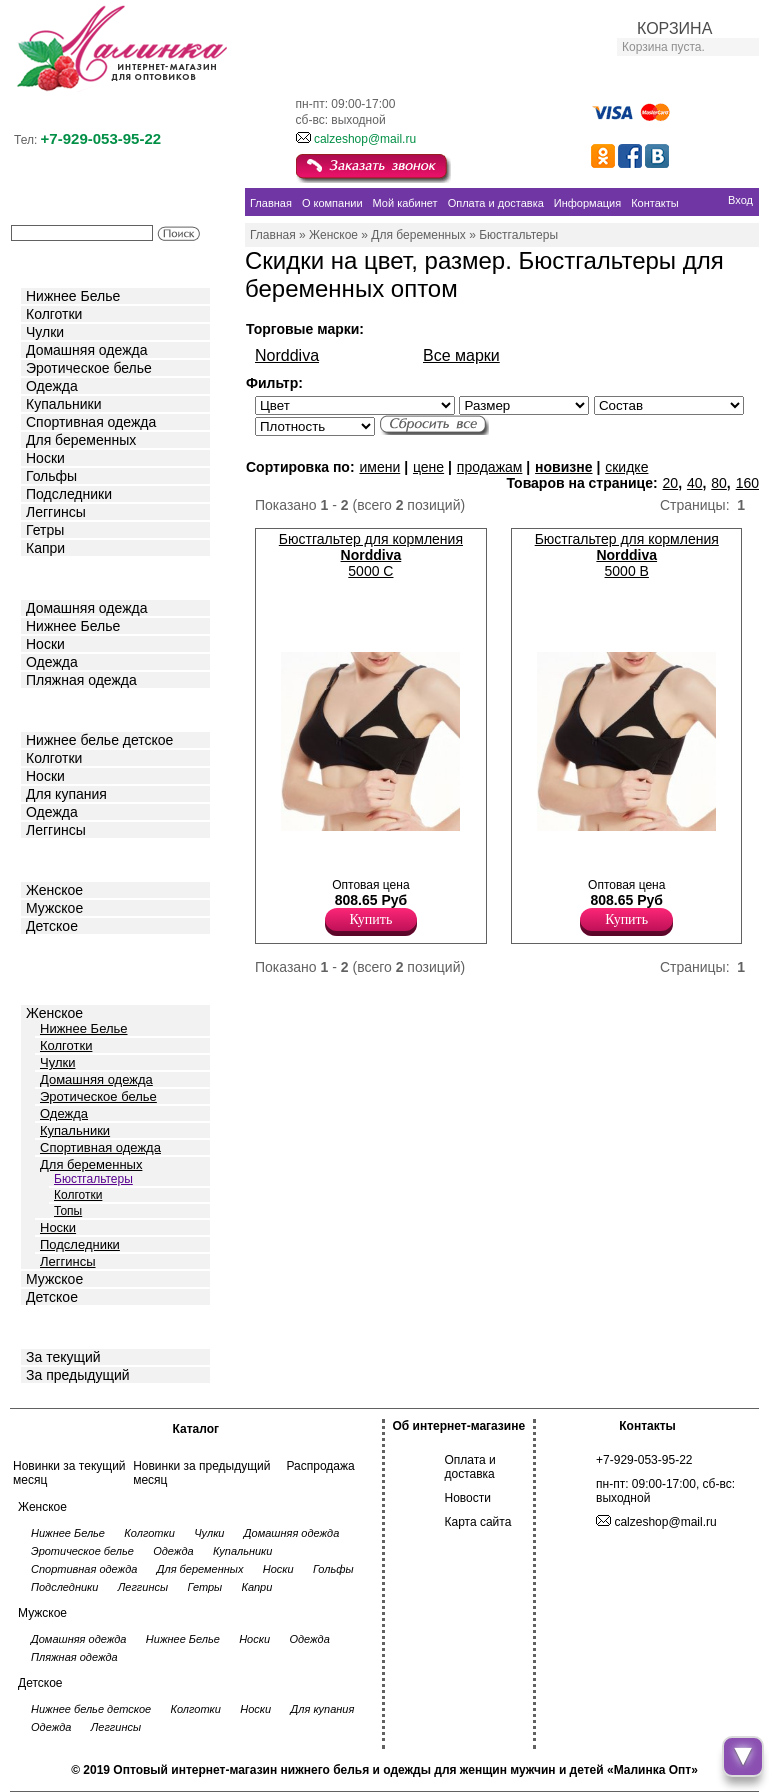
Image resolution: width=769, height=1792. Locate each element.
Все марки (461, 355)
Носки (45, 458)
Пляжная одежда (81, 680)
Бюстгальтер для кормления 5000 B (627, 555)
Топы (68, 1211)
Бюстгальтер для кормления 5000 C (371, 555)
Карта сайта (478, 1522)
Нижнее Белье (73, 296)
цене (428, 467)
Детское (54, 708)
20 (671, 483)
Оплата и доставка (470, 1467)
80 (719, 483)
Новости (468, 1498)
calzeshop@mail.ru (365, 139)
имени (379, 467)
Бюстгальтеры (93, 1179)
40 (695, 483)
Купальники (63, 404)
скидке (626, 467)
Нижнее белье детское (99, 740)
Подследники (69, 494)
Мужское (54, 908)
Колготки (54, 314)
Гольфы (51, 476)
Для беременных (81, 440)
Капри (45, 548)
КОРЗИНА (674, 28)
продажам (490, 467)
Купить (371, 919)
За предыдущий (78, 1375)
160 (747, 483)
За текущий (63, 1357)
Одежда (52, 386)
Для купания (66, 794)
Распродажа (320, 1466)
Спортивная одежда (91, 422)
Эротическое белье (89, 368)
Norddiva (287, 355)
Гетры (45, 530)
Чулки (45, 332)
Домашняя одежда (86, 350)
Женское (54, 890)
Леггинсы (56, 512)
